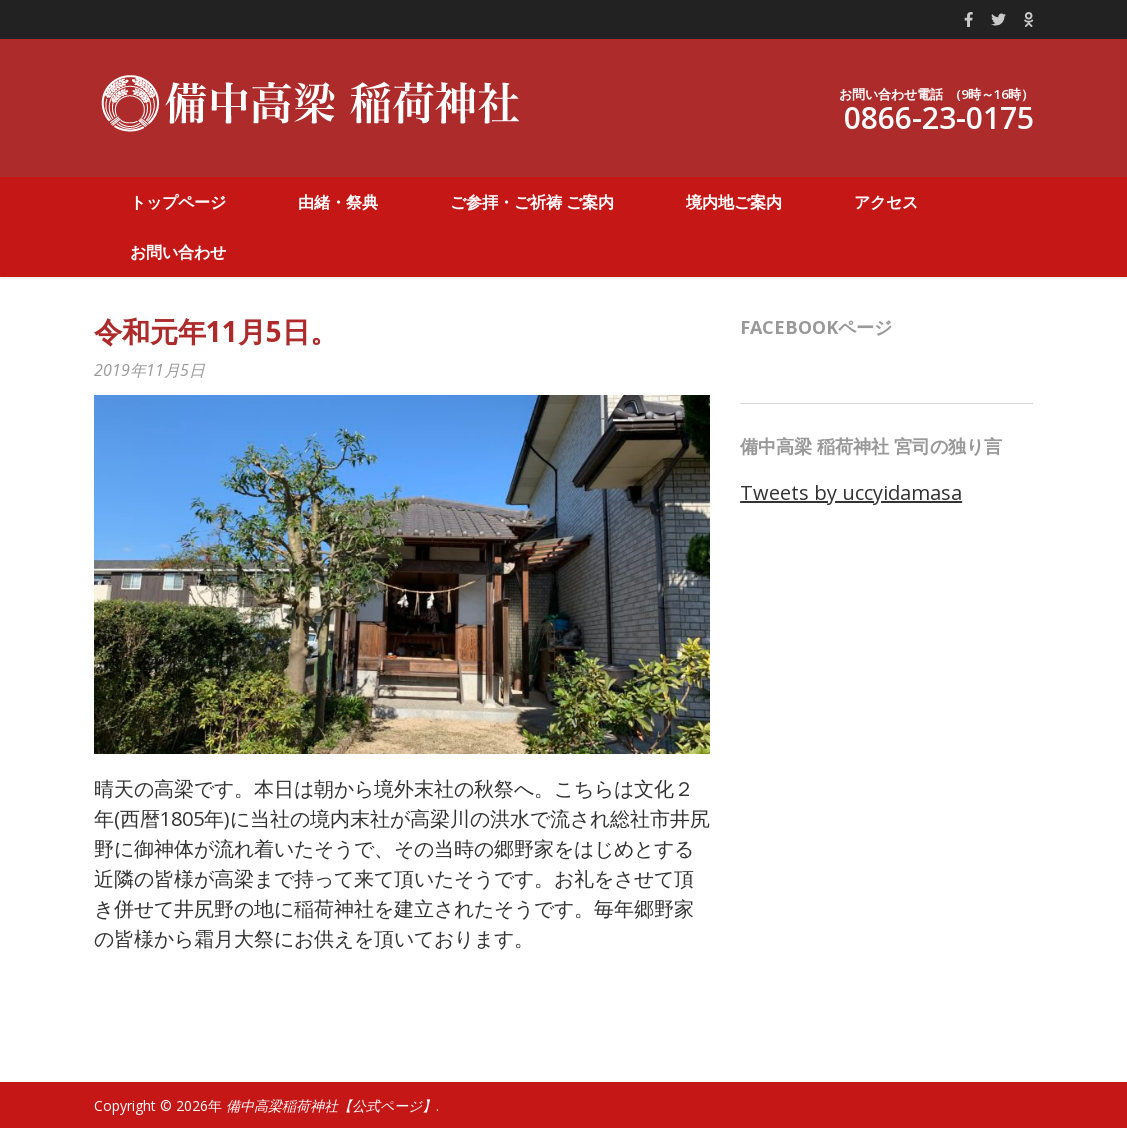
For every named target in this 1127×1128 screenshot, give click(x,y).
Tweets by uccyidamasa (851, 492)
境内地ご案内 (734, 202)
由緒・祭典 (338, 202)
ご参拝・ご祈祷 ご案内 (532, 202)
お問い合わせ (178, 252)
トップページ (178, 202)
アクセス (886, 202)
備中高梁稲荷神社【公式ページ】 (331, 1105)
